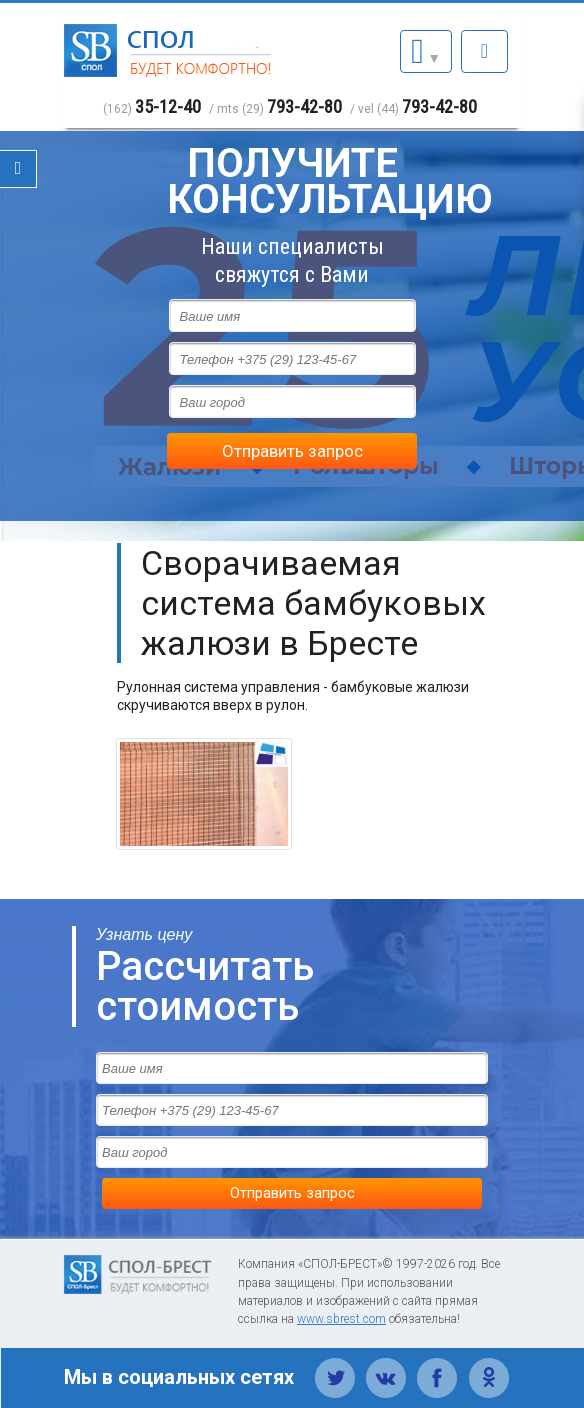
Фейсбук (437, 1367)
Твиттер (335, 1367)
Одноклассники (488, 1367)
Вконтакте (386, 1367)
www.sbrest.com (341, 1319)
